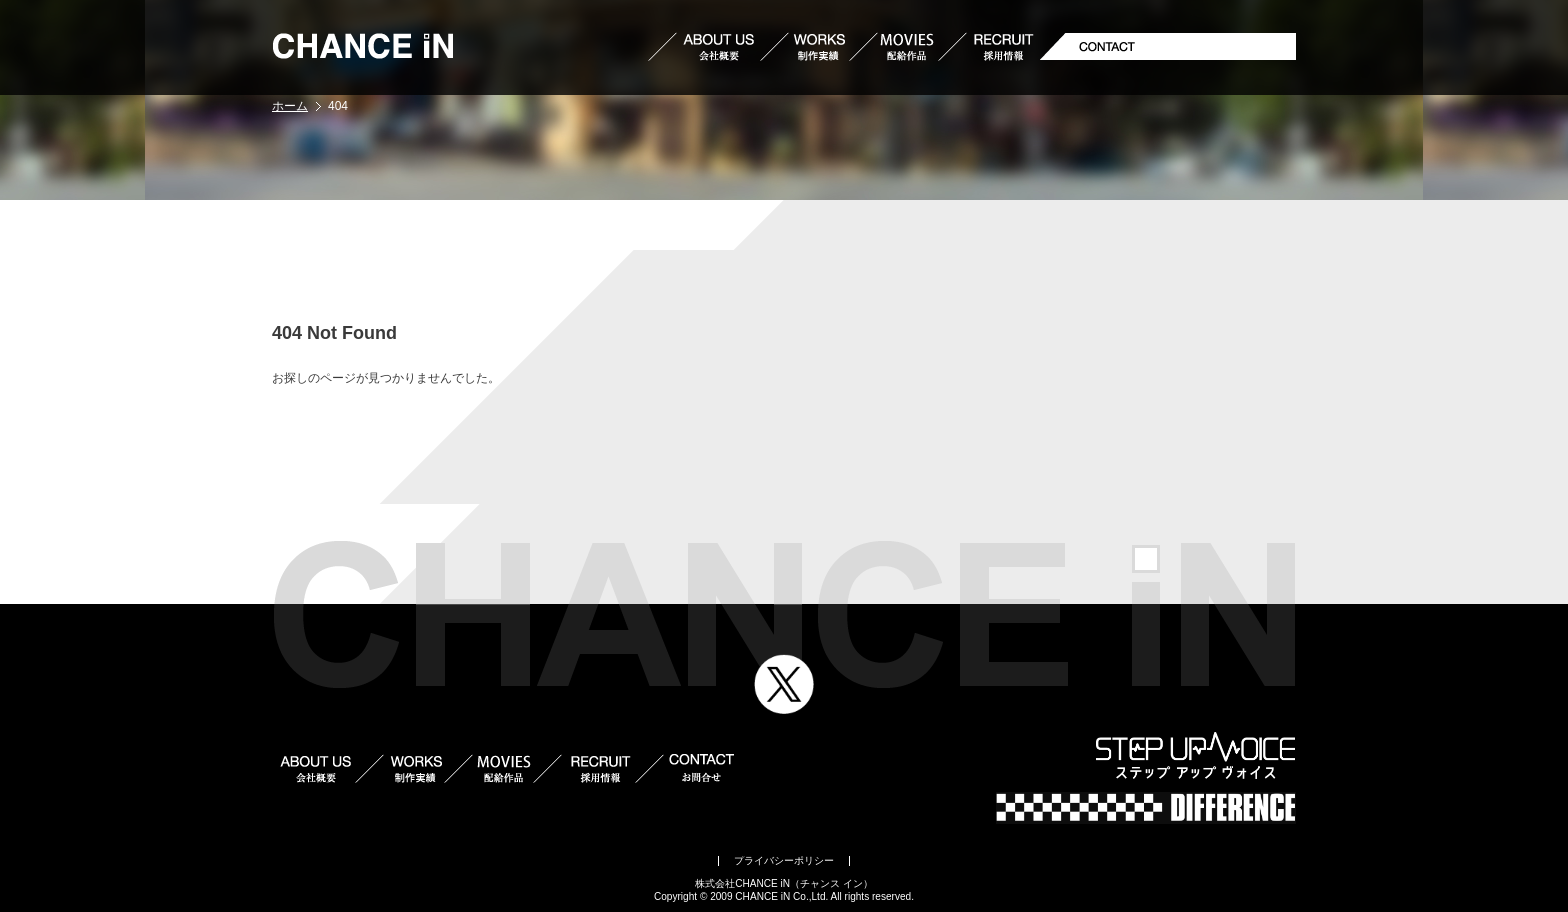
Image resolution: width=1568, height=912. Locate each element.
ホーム (290, 106)
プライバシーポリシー (784, 860)
